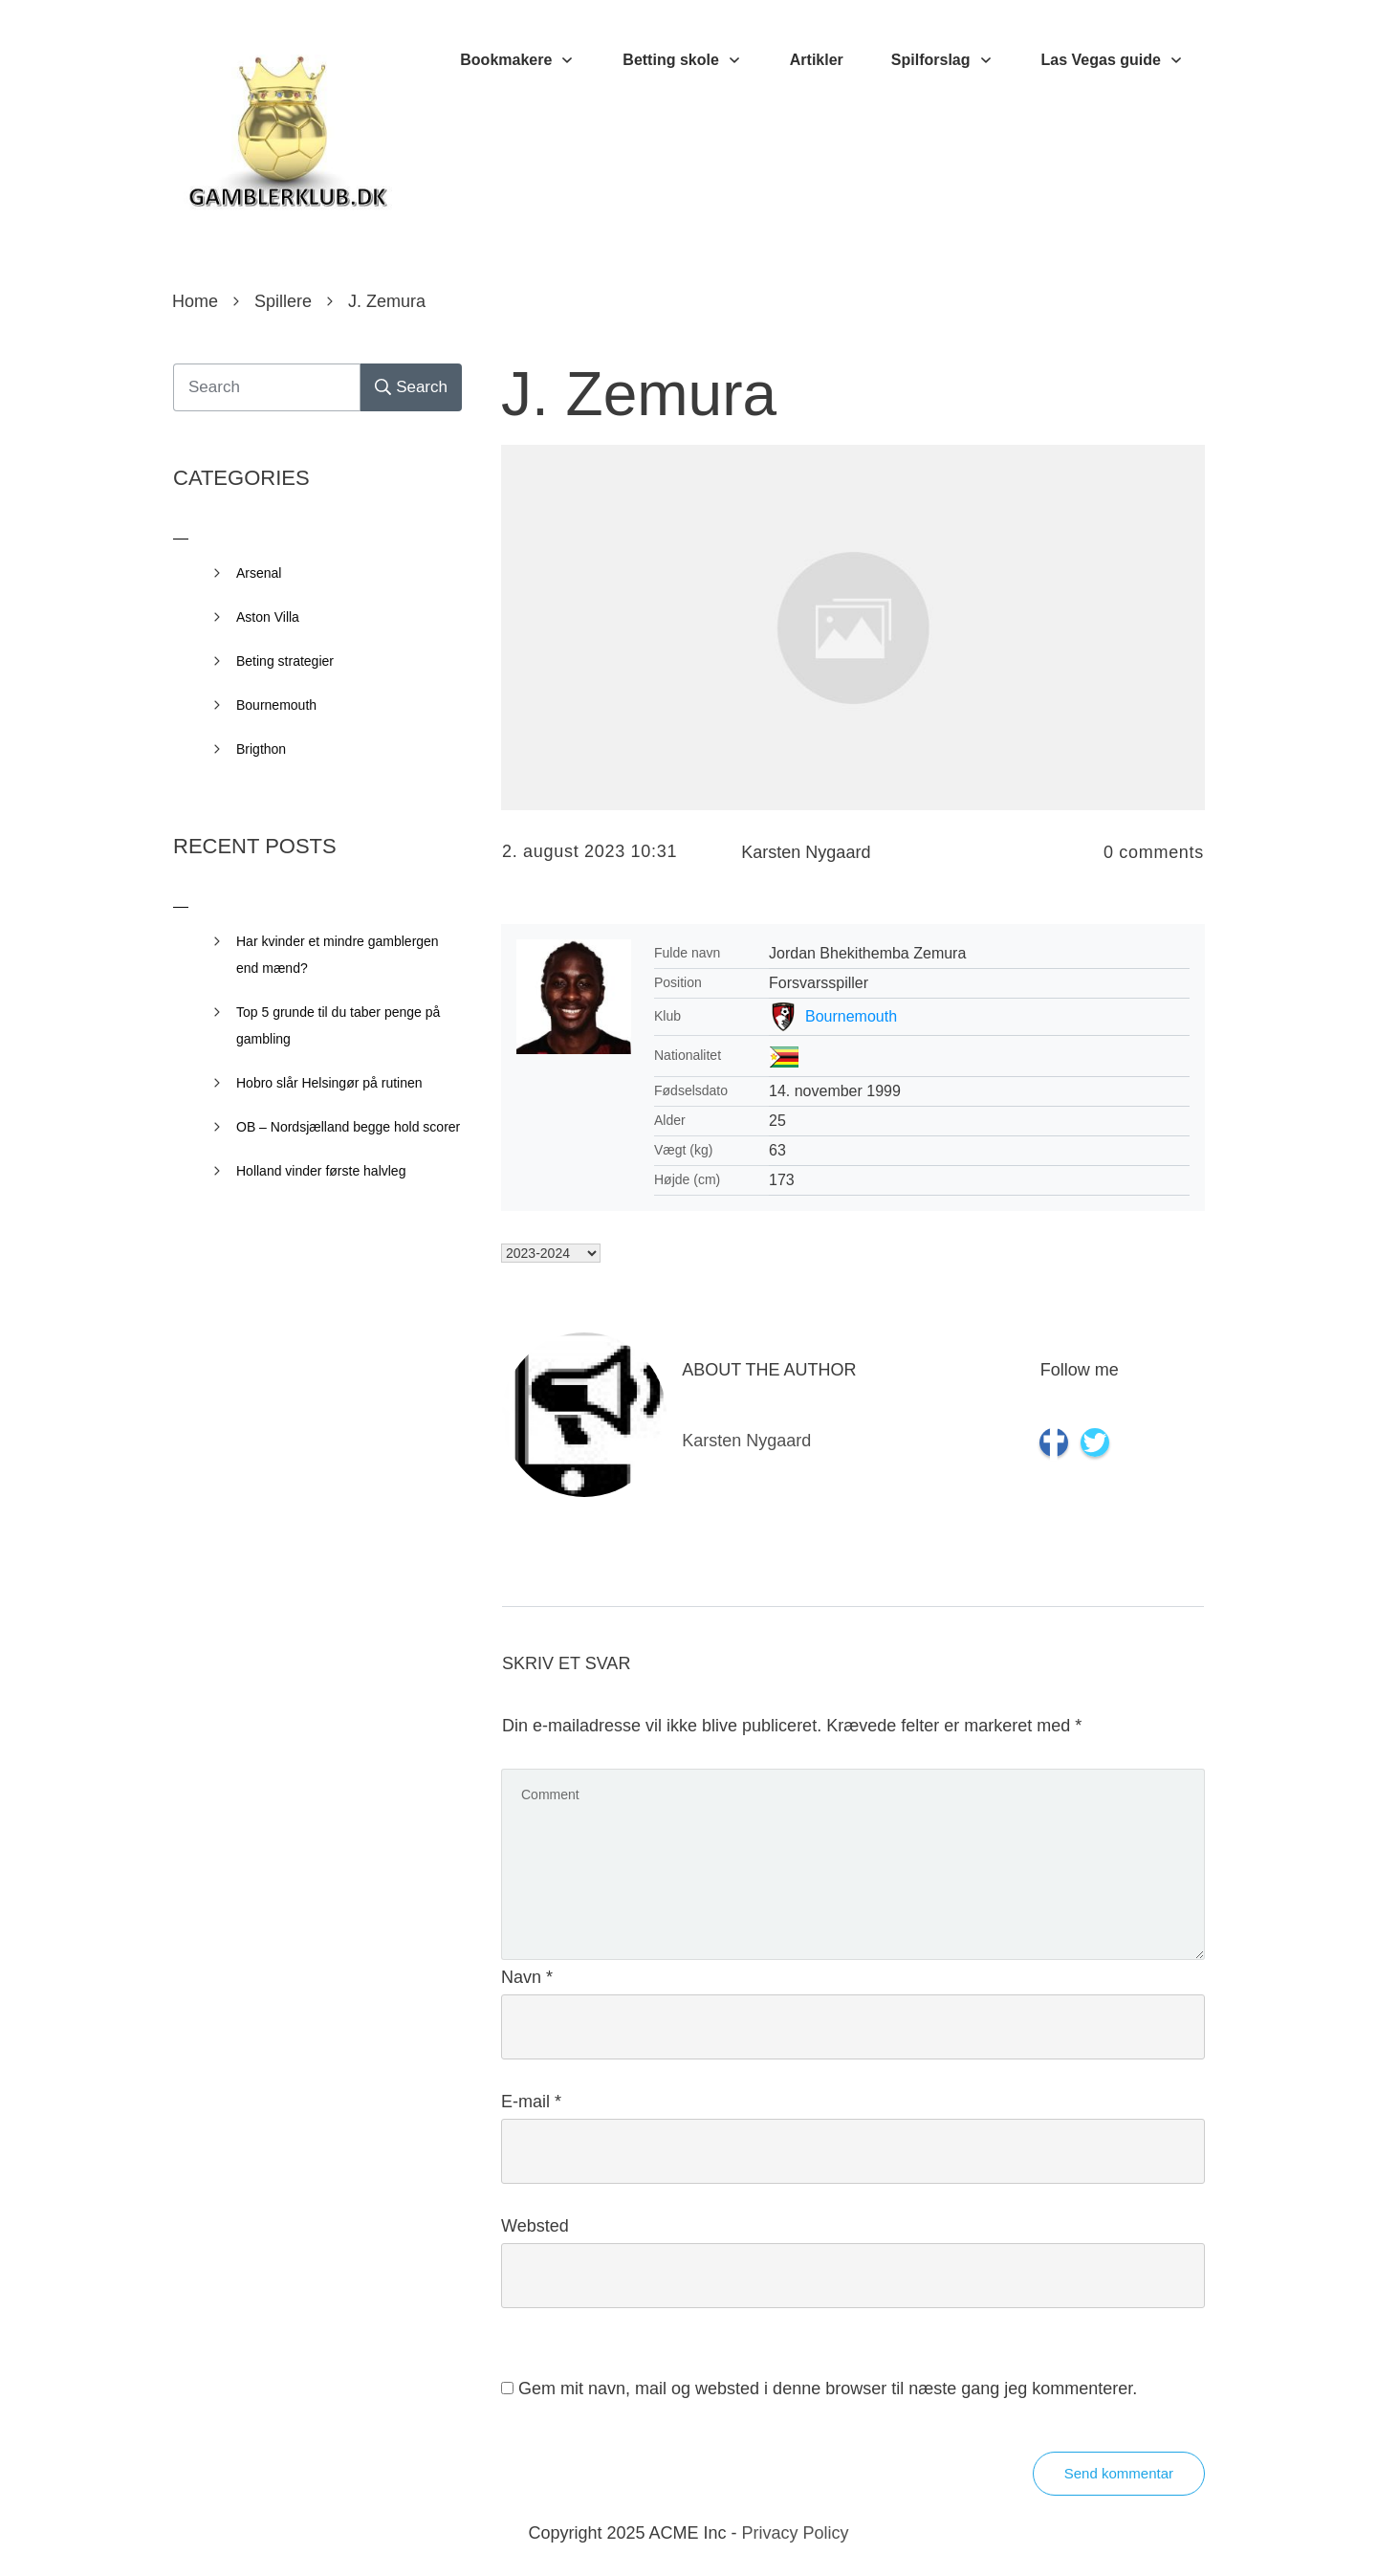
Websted (535, 2225)
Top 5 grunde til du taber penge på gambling (338, 1025)
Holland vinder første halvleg (320, 1170)
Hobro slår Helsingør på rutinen (329, 1082)
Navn (527, 1977)
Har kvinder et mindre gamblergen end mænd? (337, 955)
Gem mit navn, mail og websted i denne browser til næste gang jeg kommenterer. (827, 2388)
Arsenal (258, 573)
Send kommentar (1118, 2473)
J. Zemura (638, 394)
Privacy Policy (795, 2533)
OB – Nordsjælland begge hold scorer (348, 1126)
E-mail (531, 2101)
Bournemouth (851, 1016)
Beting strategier (285, 661)
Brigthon (261, 749)
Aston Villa (267, 617)
